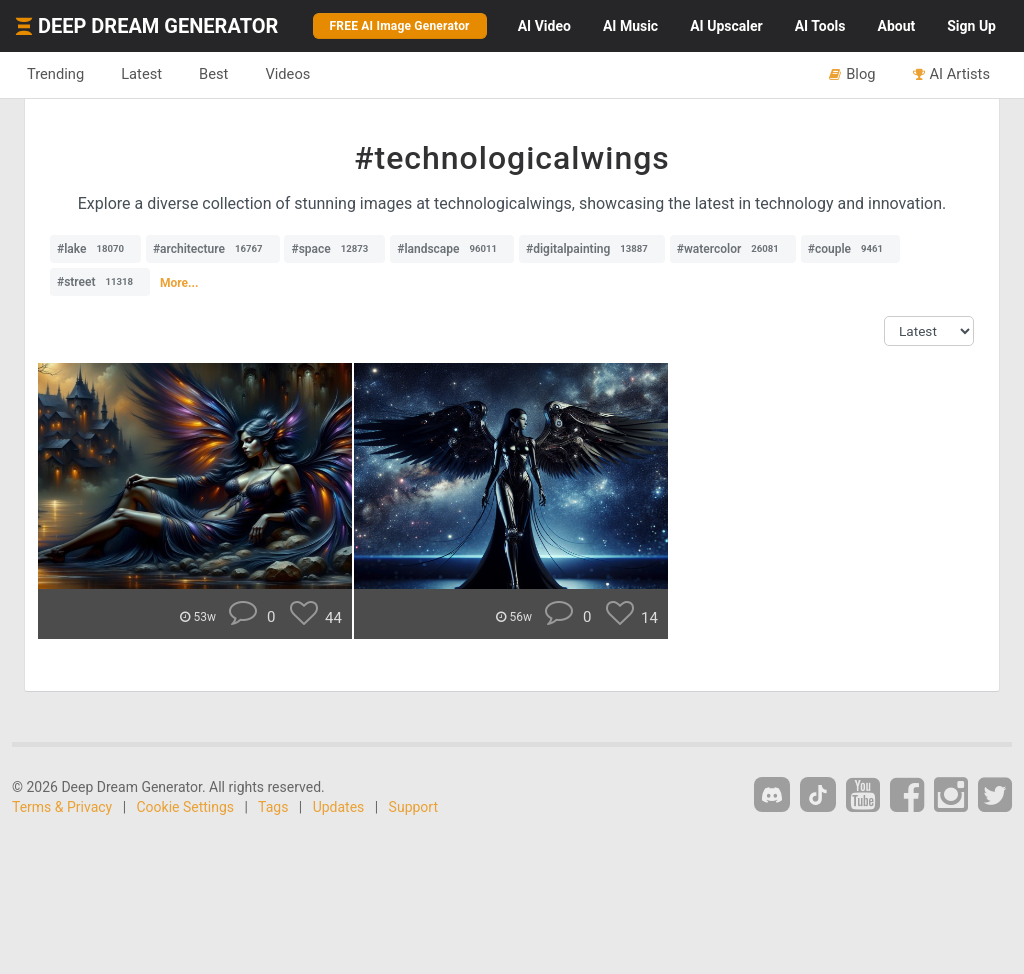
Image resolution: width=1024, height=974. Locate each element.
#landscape (452, 249)
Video (544, 26)
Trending (55, 74)
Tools (820, 26)
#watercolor (733, 249)
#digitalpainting (592, 249)
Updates (339, 807)
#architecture (213, 249)
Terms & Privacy (62, 807)
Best (213, 74)
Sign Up (971, 26)
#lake (95, 249)
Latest (141, 74)
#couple (850, 249)
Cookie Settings (186, 807)
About (896, 26)
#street (100, 282)
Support (413, 807)
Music (630, 26)
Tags (273, 807)
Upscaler (726, 26)
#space (334, 249)
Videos (287, 74)
